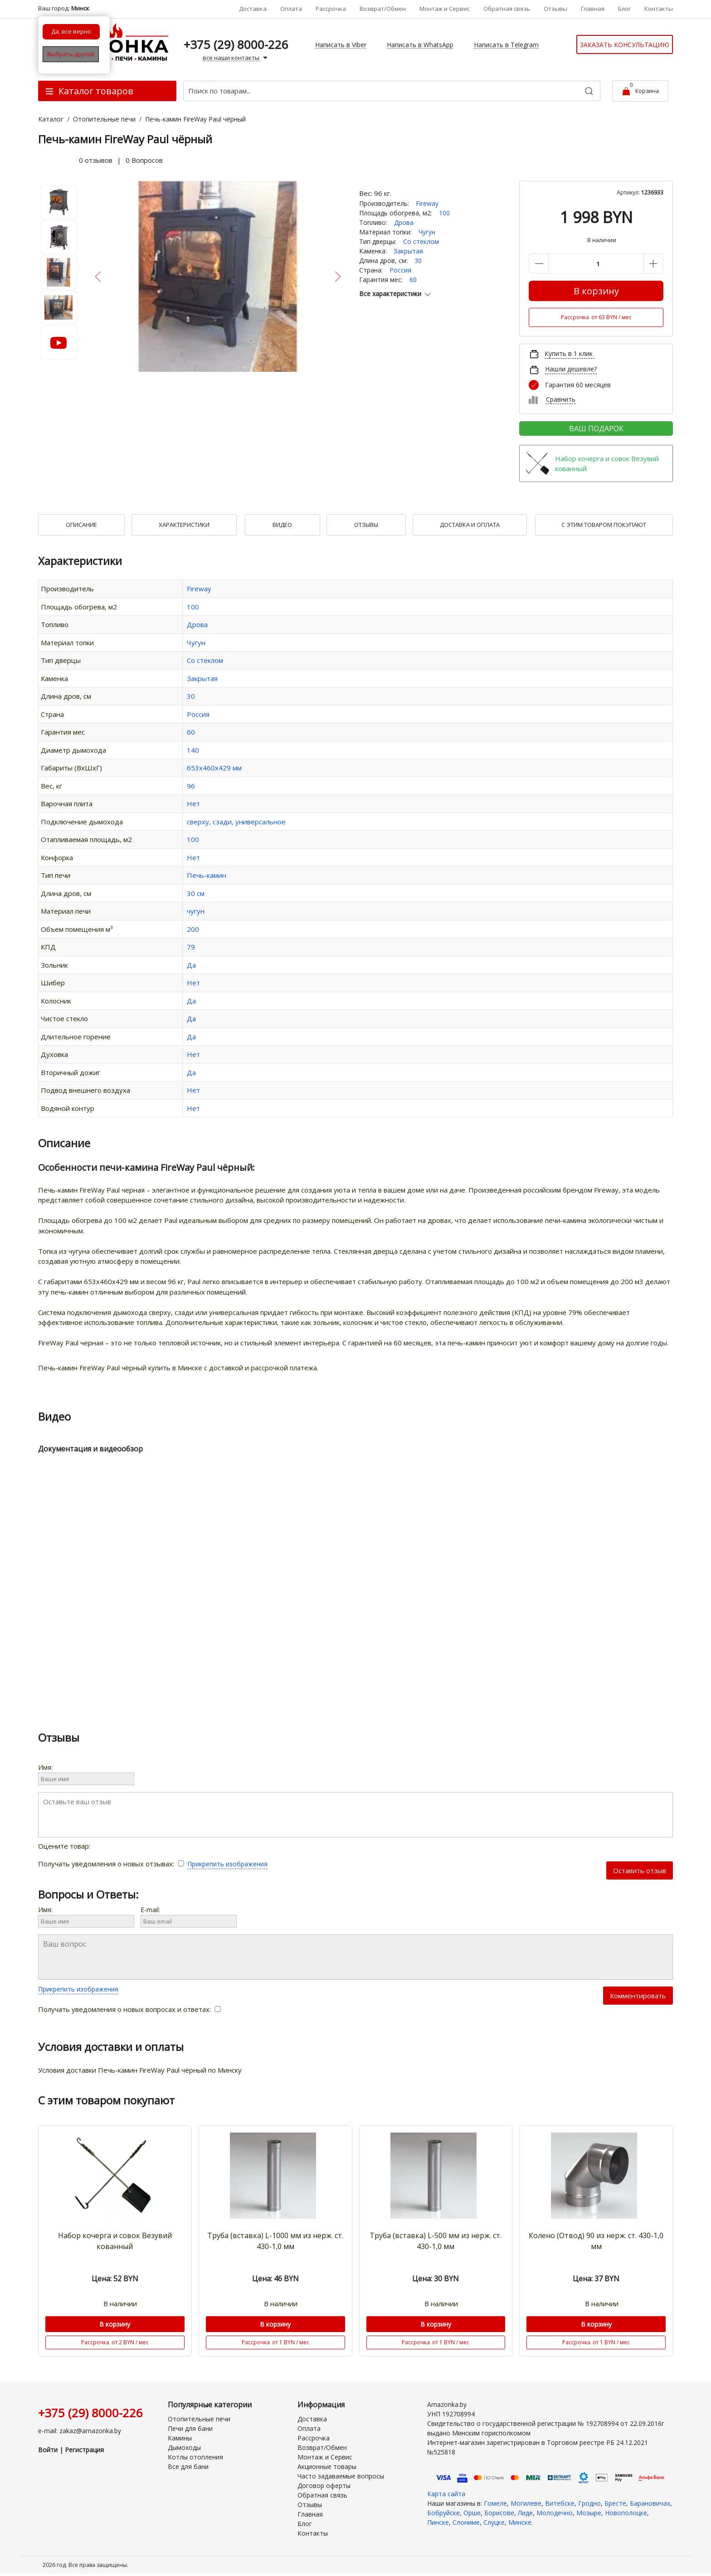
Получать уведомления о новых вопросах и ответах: (129, 2009)
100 (444, 213)
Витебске (560, 2503)
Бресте (615, 2503)
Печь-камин (206, 875)
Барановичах (650, 2503)
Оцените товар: (83, 1845)
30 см (196, 893)
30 (418, 260)
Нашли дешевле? (571, 369)
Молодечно (554, 2512)
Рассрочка (331, 9)
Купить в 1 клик (569, 353)
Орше (472, 2512)
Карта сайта (446, 2493)
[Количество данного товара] (596, 263)
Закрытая (408, 251)
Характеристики (184, 525)
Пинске (438, 2522)
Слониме (466, 2522)
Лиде (525, 2512)
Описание (81, 525)
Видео (282, 525)
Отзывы (555, 9)
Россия (400, 270)
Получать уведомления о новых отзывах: (112, 1863)
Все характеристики (395, 293)
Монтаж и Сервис (444, 9)
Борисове (499, 2512)
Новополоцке (626, 2512)
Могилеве (526, 2503)
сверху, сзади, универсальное (236, 821)
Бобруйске (443, 2512)
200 (193, 929)
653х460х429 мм (214, 767)
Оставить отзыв (639, 1870)
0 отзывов (95, 160)
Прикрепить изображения (227, 1864)
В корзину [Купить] (596, 291)
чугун (196, 910)
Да (191, 964)
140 (193, 750)
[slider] (56, 160)
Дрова (404, 222)
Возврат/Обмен (383, 9)
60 (413, 279)
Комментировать (638, 1995)
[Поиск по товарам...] (391, 91)
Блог (624, 9)
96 (191, 785)
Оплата (291, 9)
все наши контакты (236, 58)
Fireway (427, 203)
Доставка (253, 9)
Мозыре (588, 2512)
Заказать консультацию (624, 44)
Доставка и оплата (470, 525)
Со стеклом (421, 241)
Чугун (427, 232)
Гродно (589, 2503)
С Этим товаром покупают (603, 525)
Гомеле (495, 2503)
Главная (592, 9)
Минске (519, 2522)
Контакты (658, 9)
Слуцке (494, 2522)
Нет (193, 803)
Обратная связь (506, 9)
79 (191, 946)
